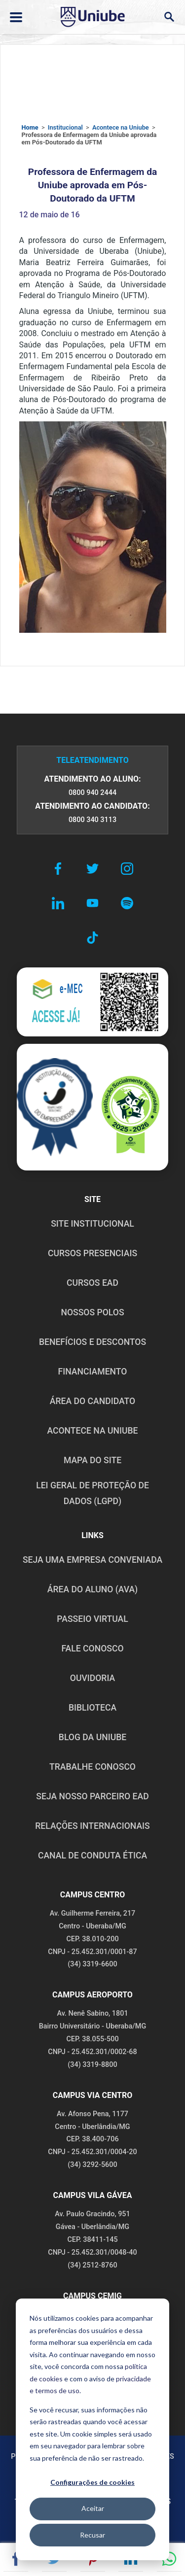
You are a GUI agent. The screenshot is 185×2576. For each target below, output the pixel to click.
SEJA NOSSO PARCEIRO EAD (92, 1796)
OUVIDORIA (92, 1678)
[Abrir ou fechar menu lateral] (16, 17)
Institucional (65, 127)
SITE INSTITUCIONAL (92, 1224)
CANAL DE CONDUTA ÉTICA (92, 1855)
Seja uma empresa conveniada (92, 1560)
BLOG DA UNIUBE (92, 1737)
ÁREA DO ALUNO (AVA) (92, 1589)
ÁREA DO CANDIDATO (92, 1401)
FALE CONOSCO (92, 1648)
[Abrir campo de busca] (169, 17)
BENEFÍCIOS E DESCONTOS (92, 1342)
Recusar (92, 2535)
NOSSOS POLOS (92, 1312)
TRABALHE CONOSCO (92, 1767)
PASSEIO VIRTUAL (92, 1619)
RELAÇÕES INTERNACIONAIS (92, 1826)
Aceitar (92, 2508)
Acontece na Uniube (120, 127)
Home (30, 127)
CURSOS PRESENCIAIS (92, 1253)
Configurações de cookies (92, 2482)
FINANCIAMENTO (92, 1371)
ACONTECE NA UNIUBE (92, 1431)
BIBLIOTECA (92, 1708)
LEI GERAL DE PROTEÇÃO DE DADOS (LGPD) (92, 1493)
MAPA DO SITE (92, 1460)
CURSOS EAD (92, 1283)
